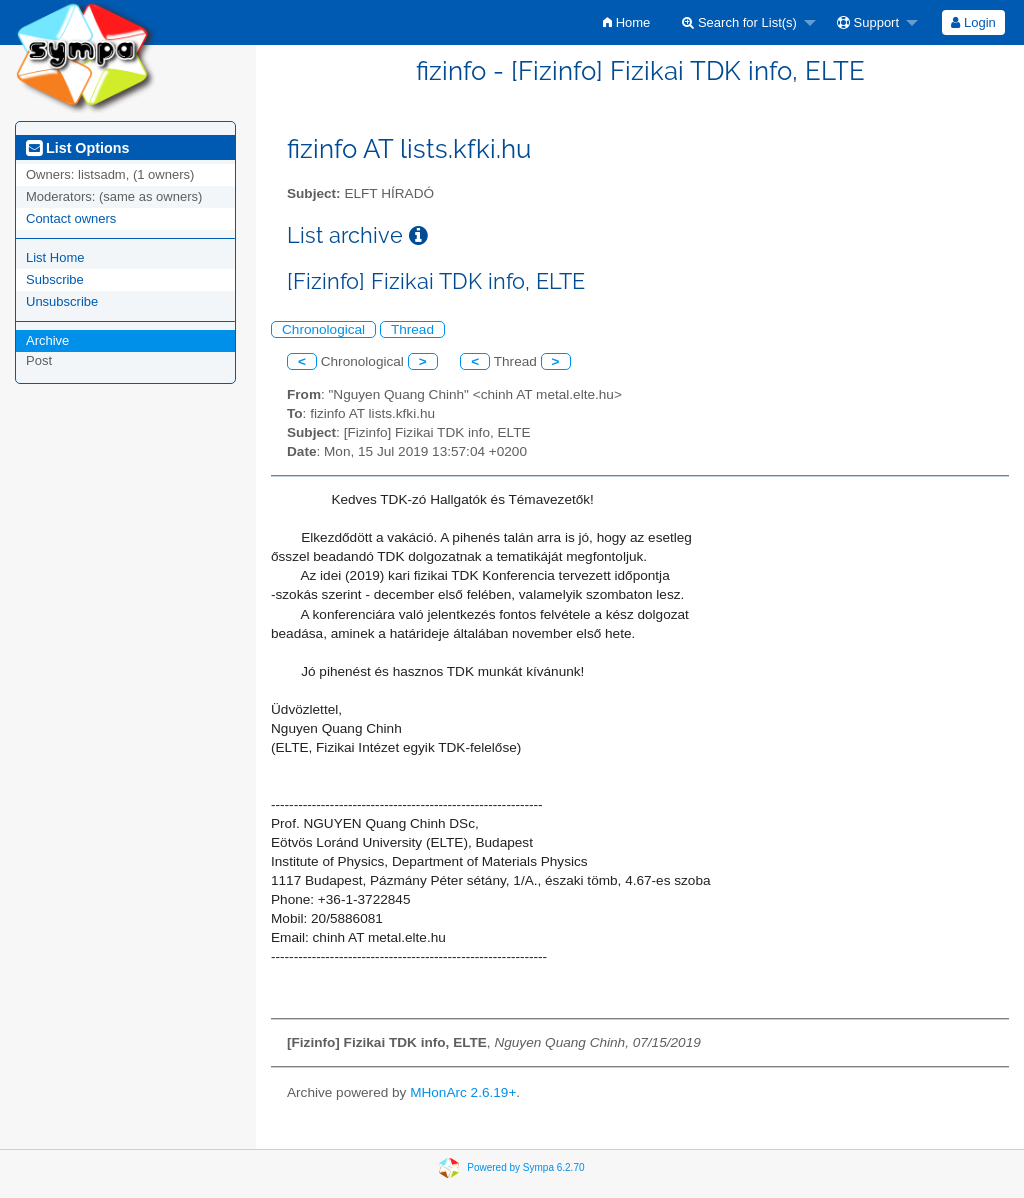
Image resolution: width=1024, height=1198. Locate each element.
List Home (55, 257)
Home (626, 22)
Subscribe (55, 279)
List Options (77, 148)
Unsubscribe (62, 301)
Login (973, 22)
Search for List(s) (739, 22)
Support (868, 22)
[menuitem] (626, 22)
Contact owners (71, 218)
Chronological (323, 329)
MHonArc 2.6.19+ (463, 1092)
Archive (47, 340)
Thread (412, 329)
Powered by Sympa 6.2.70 (525, 1167)
